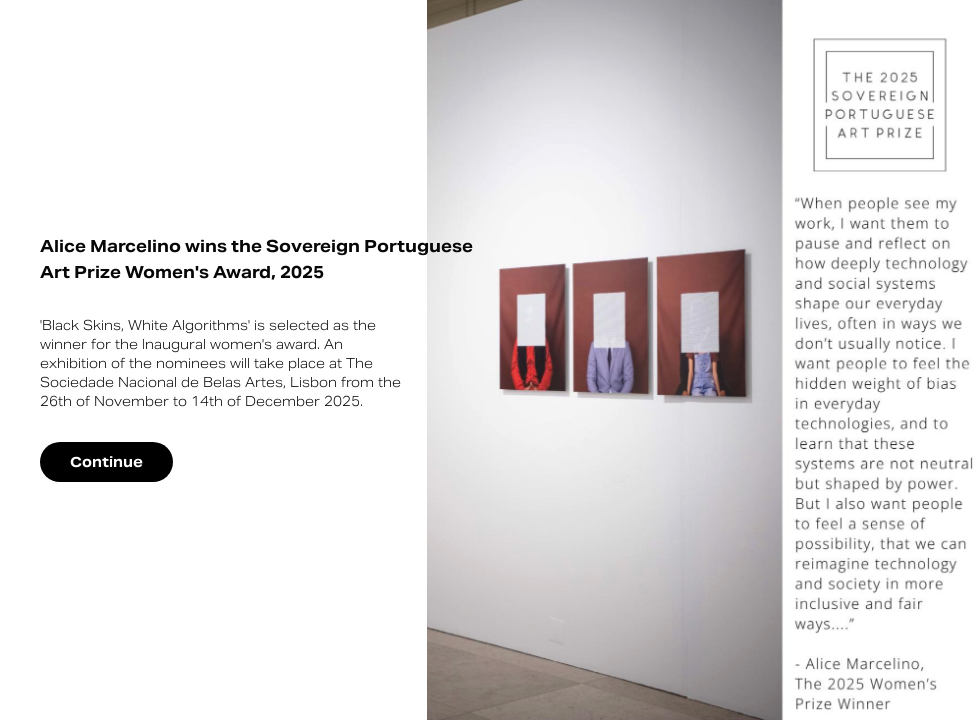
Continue (106, 462)
